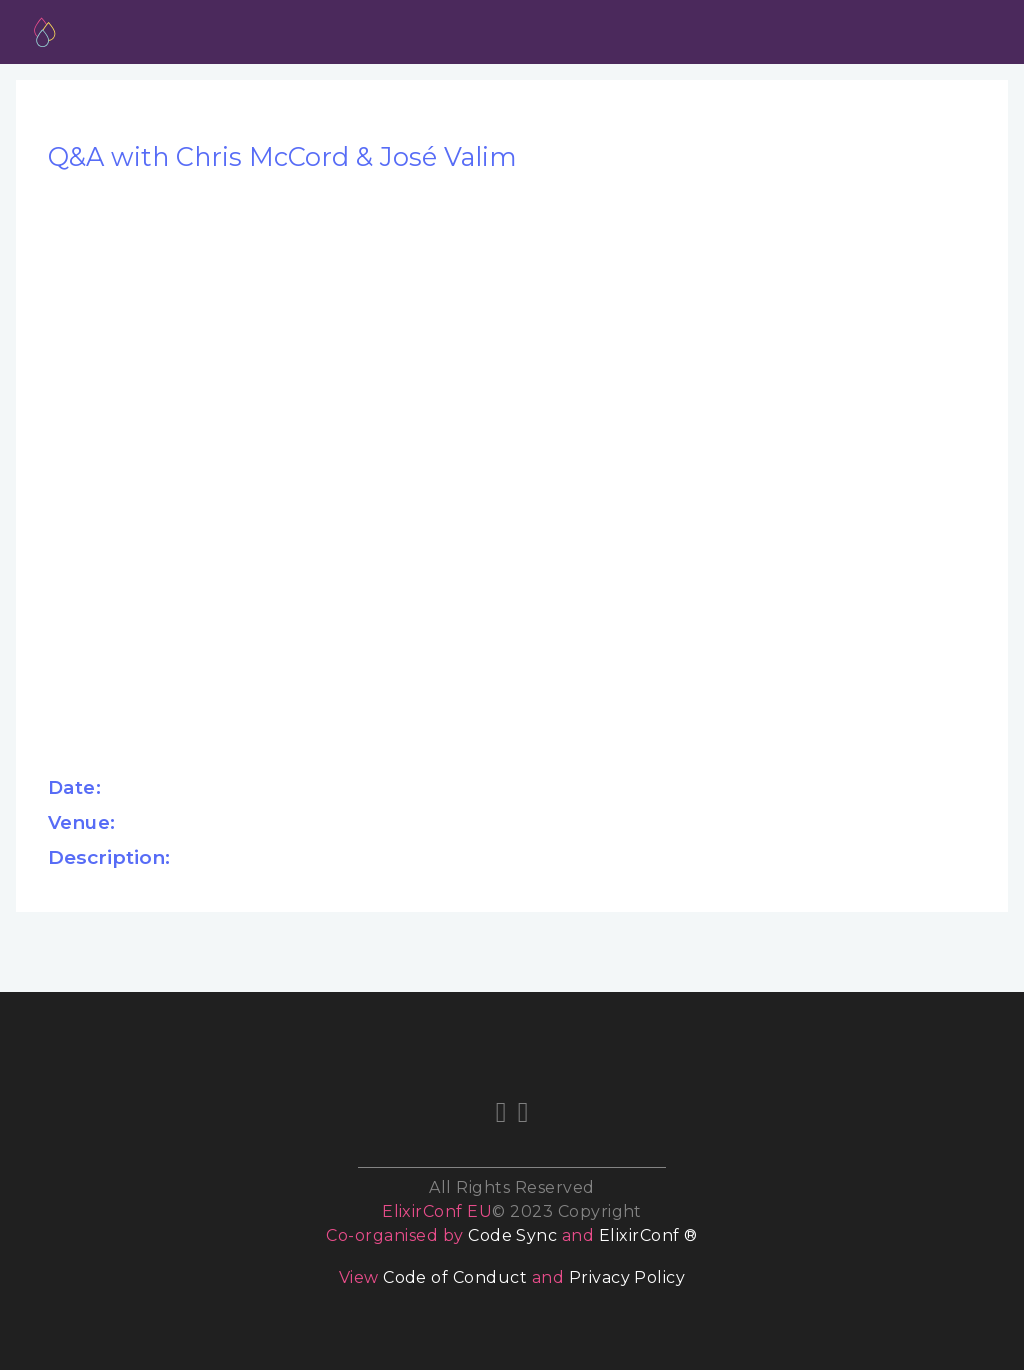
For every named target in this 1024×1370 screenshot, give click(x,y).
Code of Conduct (455, 1277)
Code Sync (512, 1235)
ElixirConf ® (648, 1235)
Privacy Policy (627, 1277)
